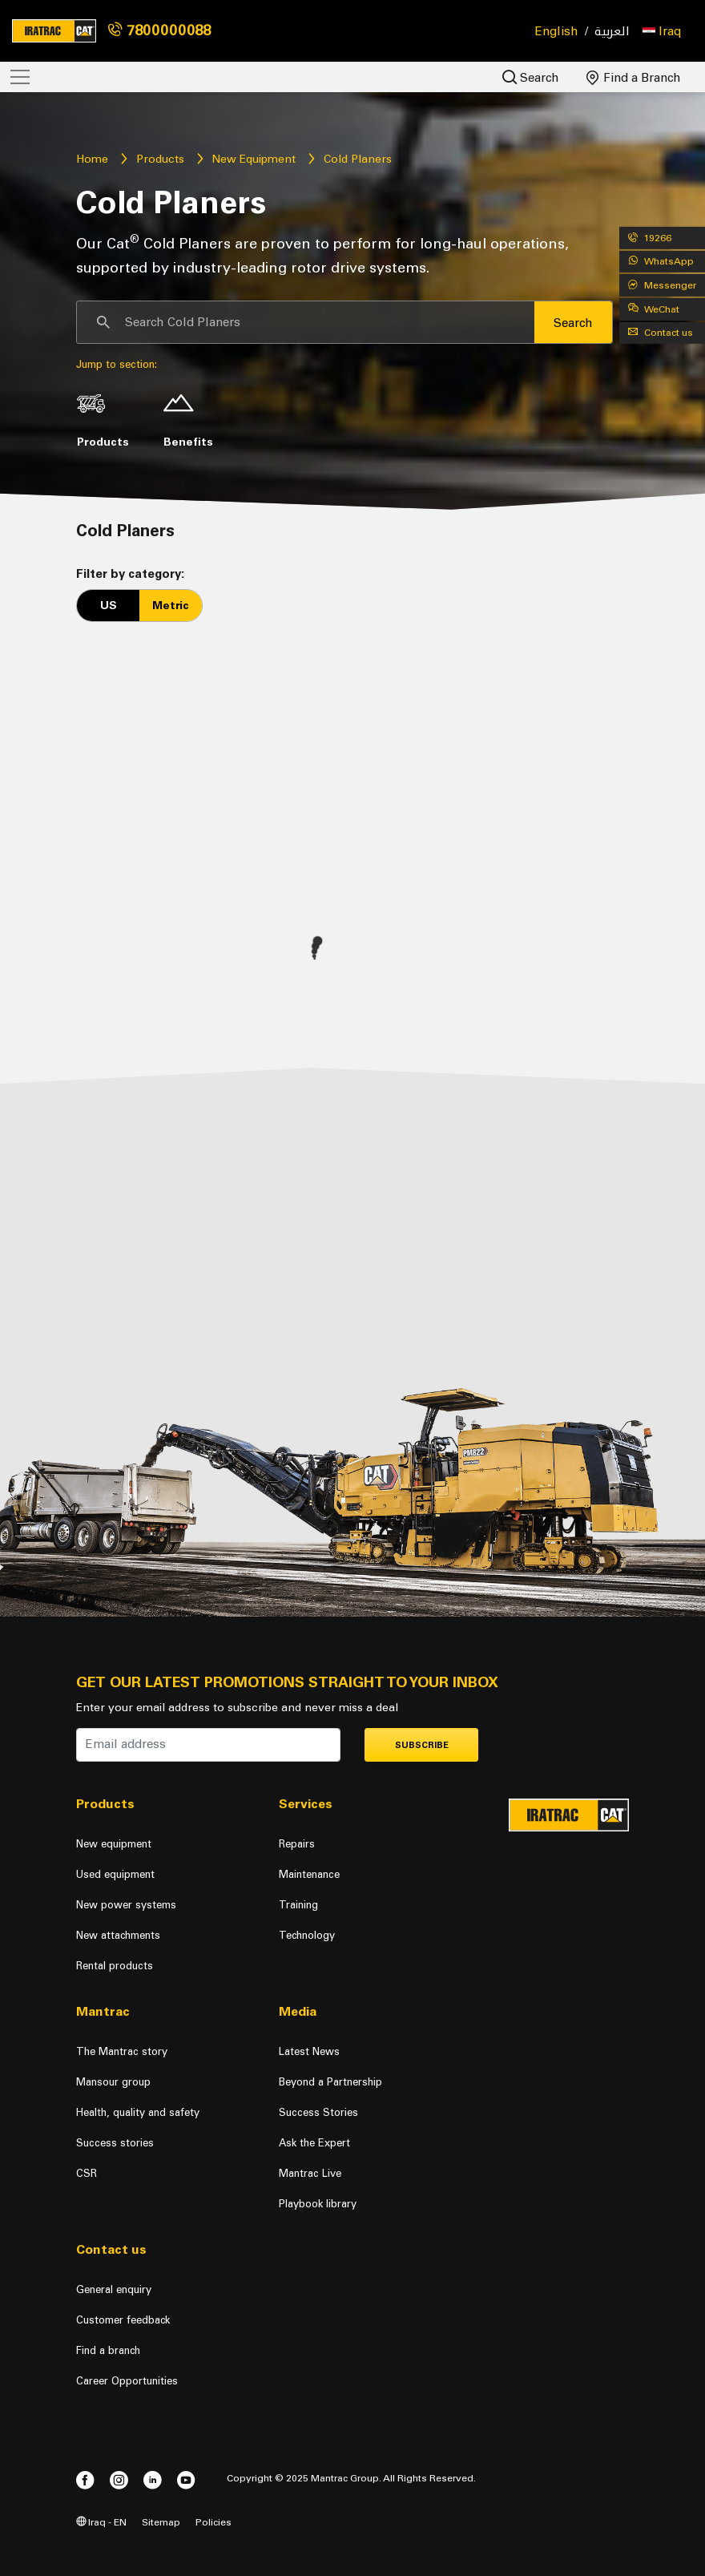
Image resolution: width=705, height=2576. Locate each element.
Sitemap (161, 2522)
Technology (307, 1935)
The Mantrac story (121, 2051)
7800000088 (159, 30)
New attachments (118, 1935)
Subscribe (422, 1745)
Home (92, 159)
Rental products (114, 1966)
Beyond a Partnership (330, 2082)
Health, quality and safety (137, 2112)
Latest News (309, 2051)
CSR (86, 2173)
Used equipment (115, 1874)
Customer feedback (123, 2320)
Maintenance (309, 1874)
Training (298, 1905)
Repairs (297, 1844)
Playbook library (318, 2204)
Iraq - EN (101, 2522)
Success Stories (318, 2112)
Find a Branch (633, 78)
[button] (662, 31)
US (108, 605)
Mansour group (113, 2082)
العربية (612, 31)
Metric (170, 605)
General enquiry (113, 2289)
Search (530, 77)
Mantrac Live (310, 2173)
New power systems (126, 1905)
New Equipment (254, 159)
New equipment (113, 1844)
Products (160, 159)
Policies (213, 2522)
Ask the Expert (314, 2143)
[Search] (305, 322)
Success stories (115, 2143)
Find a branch (108, 2350)
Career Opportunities (127, 2381)
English (556, 31)
